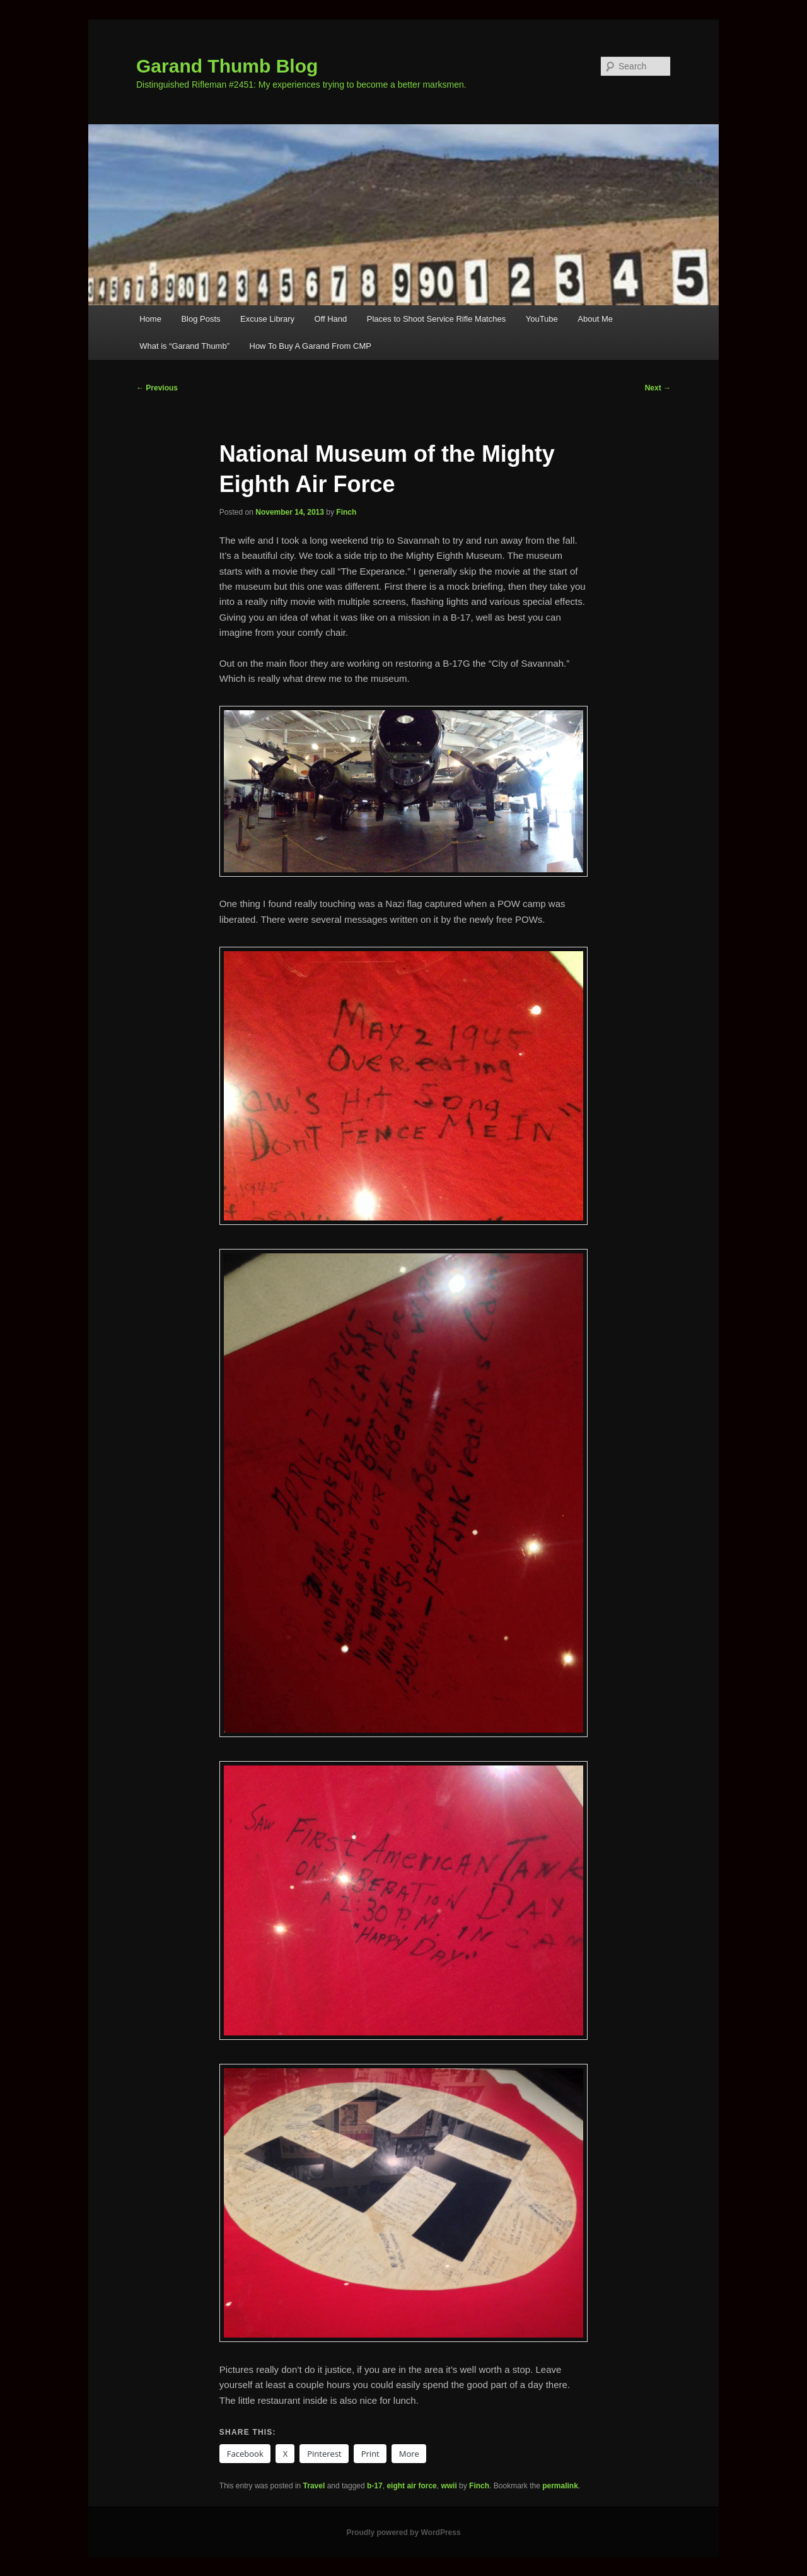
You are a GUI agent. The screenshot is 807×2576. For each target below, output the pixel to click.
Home (150, 319)
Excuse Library (267, 319)
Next (658, 387)
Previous (157, 387)
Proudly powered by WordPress (403, 2532)
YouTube (542, 319)
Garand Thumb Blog (227, 66)
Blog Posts (200, 319)
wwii (448, 2485)
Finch (346, 512)
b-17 (375, 2485)
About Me (595, 319)
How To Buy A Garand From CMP (310, 346)
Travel (314, 2485)
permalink (560, 2485)
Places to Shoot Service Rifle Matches (436, 319)
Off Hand (331, 319)
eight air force (411, 2485)
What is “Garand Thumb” (184, 346)
